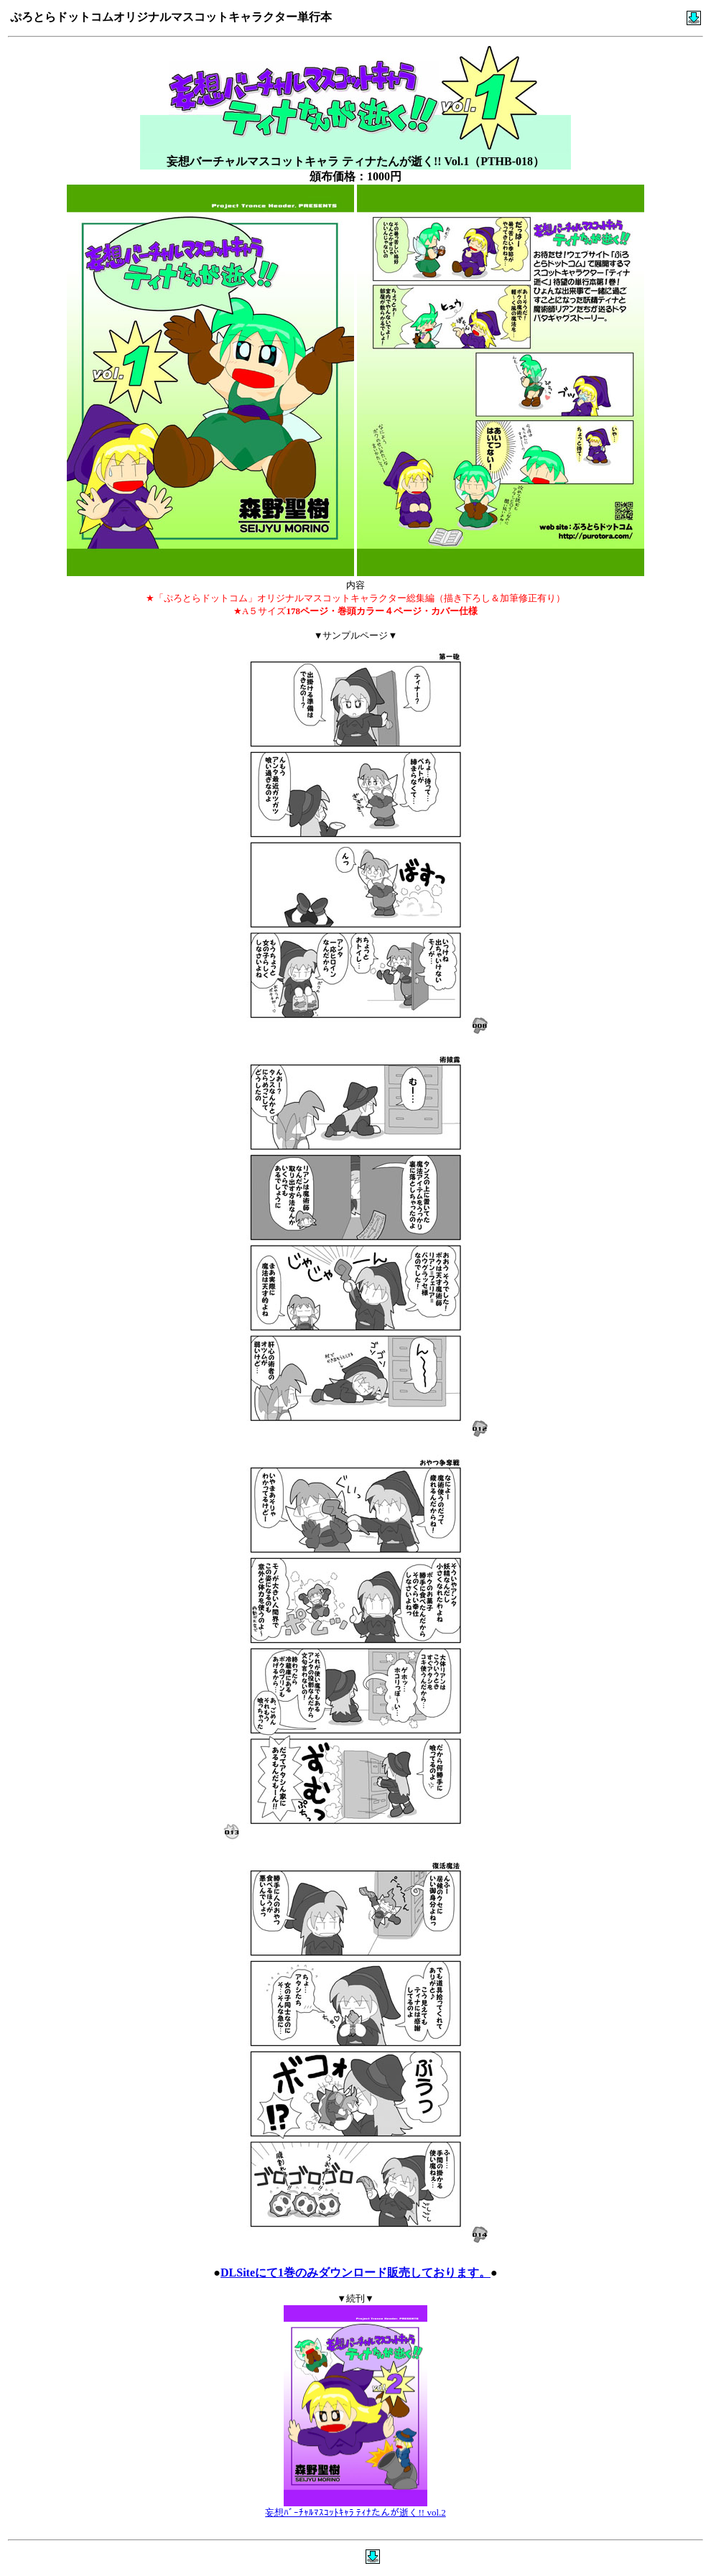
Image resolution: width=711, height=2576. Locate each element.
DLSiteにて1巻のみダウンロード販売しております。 (355, 2272)
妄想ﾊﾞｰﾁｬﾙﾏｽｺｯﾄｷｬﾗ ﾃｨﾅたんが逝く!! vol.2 (355, 2512)
